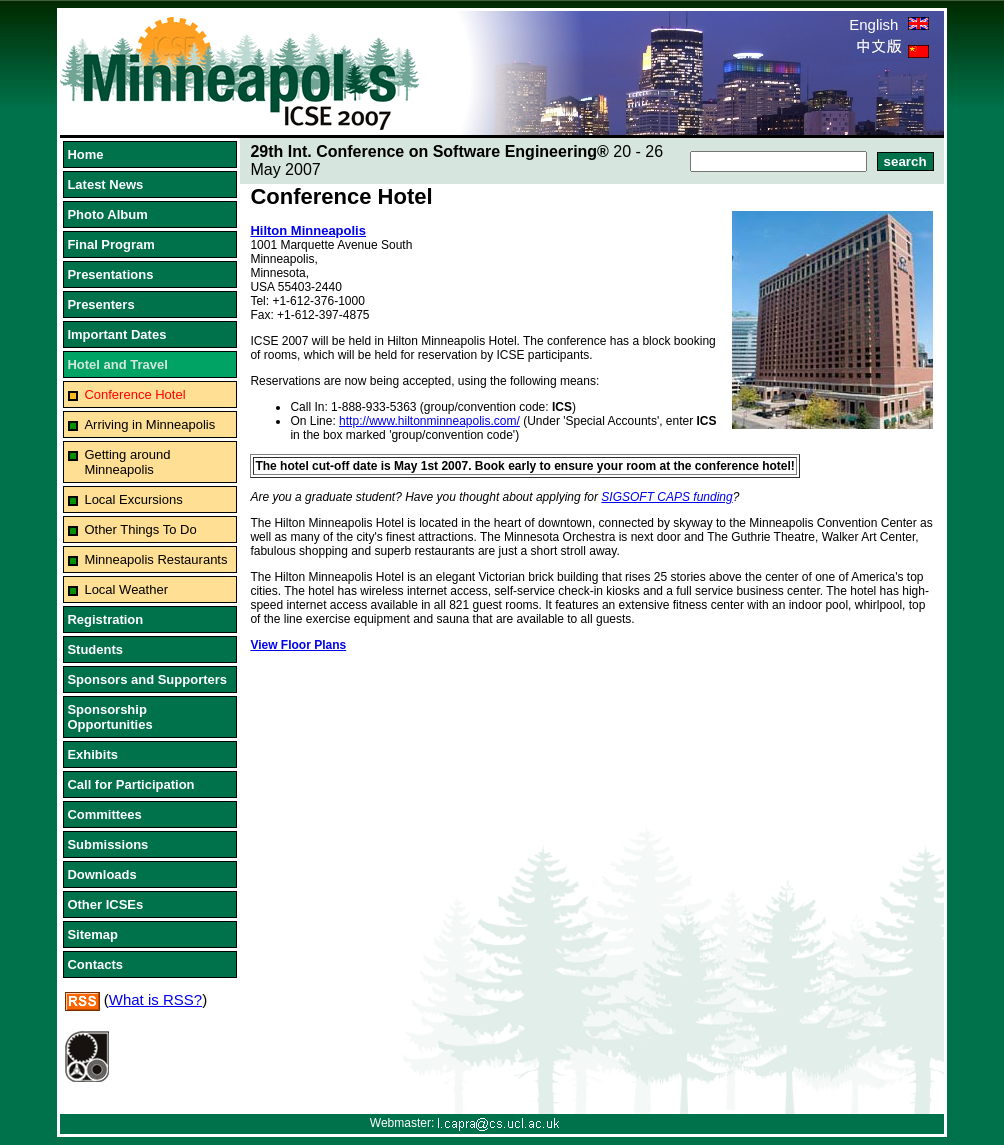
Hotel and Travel (117, 364)
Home (85, 154)
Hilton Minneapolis (308, 230)
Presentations (110, 274)
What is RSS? (155, 999)
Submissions (107, 844)
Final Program (110, 244)
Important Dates (116, 334)
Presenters (100, 304)
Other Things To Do (140, 529)
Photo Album (107, 214)
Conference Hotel (134, 394)
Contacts (95, 964)
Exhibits (92, 754)
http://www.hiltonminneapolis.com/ (429, 421)
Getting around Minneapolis (127, 462)
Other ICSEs (105, 904)
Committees (104, 814)
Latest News (105, 184)
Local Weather (126, 589)
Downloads (101, 874)
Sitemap (92, 934)
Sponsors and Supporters (147, 679)
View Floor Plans (298, 645)
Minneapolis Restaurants (155, 559)
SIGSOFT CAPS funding (666, 497)
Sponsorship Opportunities (109, 717)
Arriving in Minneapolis (149, 424)
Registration (105, 619)
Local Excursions (133, 499)
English (888, 24)
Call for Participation (130, 784)
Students (95, 649)
